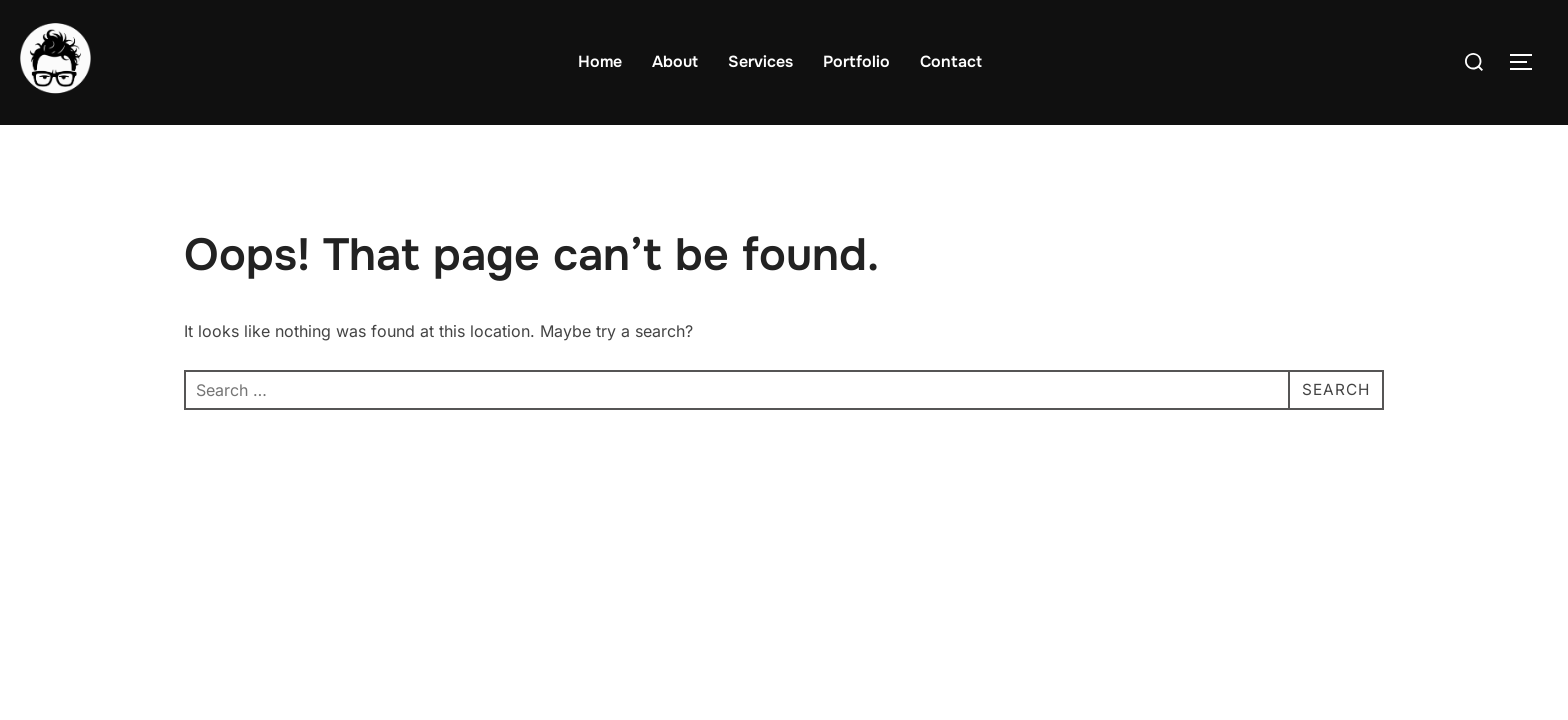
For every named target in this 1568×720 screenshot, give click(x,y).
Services (760, 61)
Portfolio (856, 61)
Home (600, 61)
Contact (951, 61)
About (675, 61)
